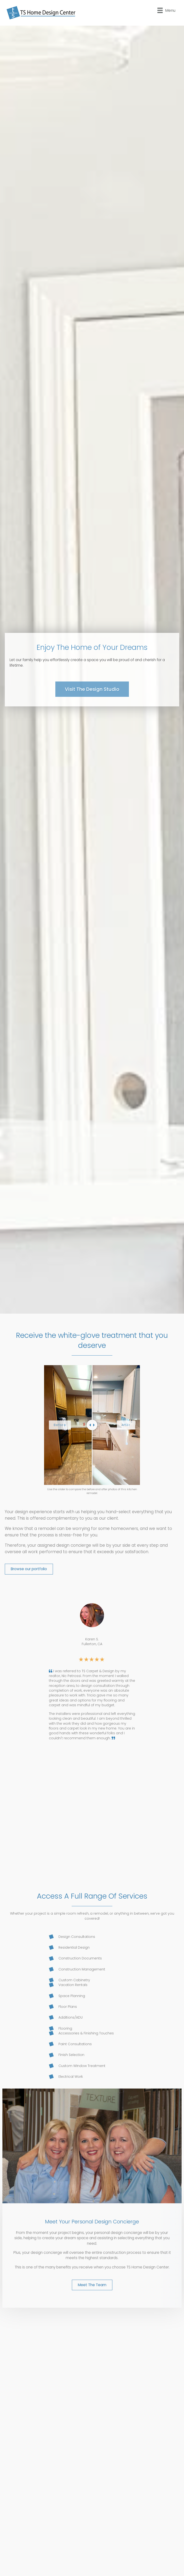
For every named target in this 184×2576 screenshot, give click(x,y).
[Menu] (166, 9)
